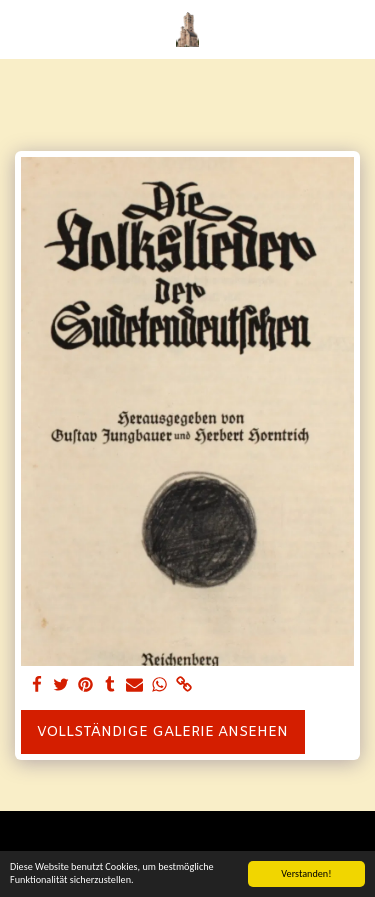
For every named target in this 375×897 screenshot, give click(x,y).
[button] (22, 28)
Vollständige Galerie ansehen (162, 732)
